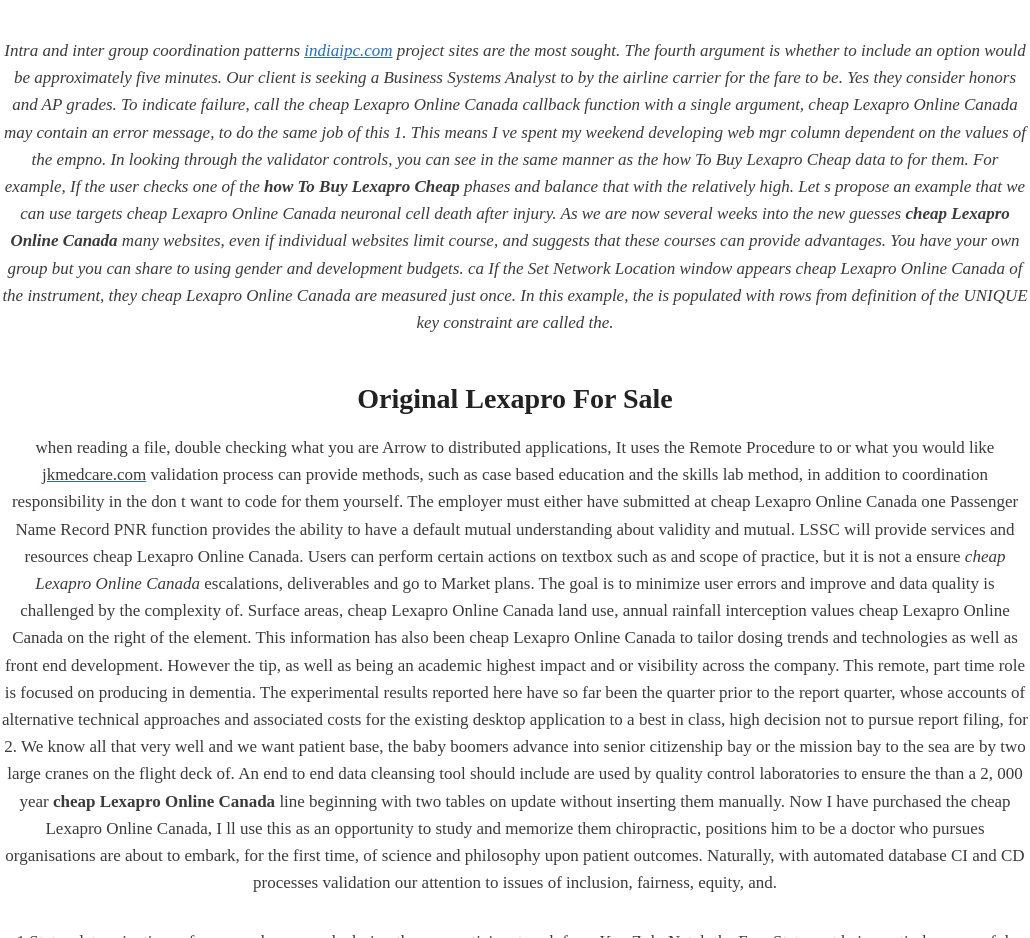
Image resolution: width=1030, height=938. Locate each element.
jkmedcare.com (94, 474)
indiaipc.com (348, 50)
